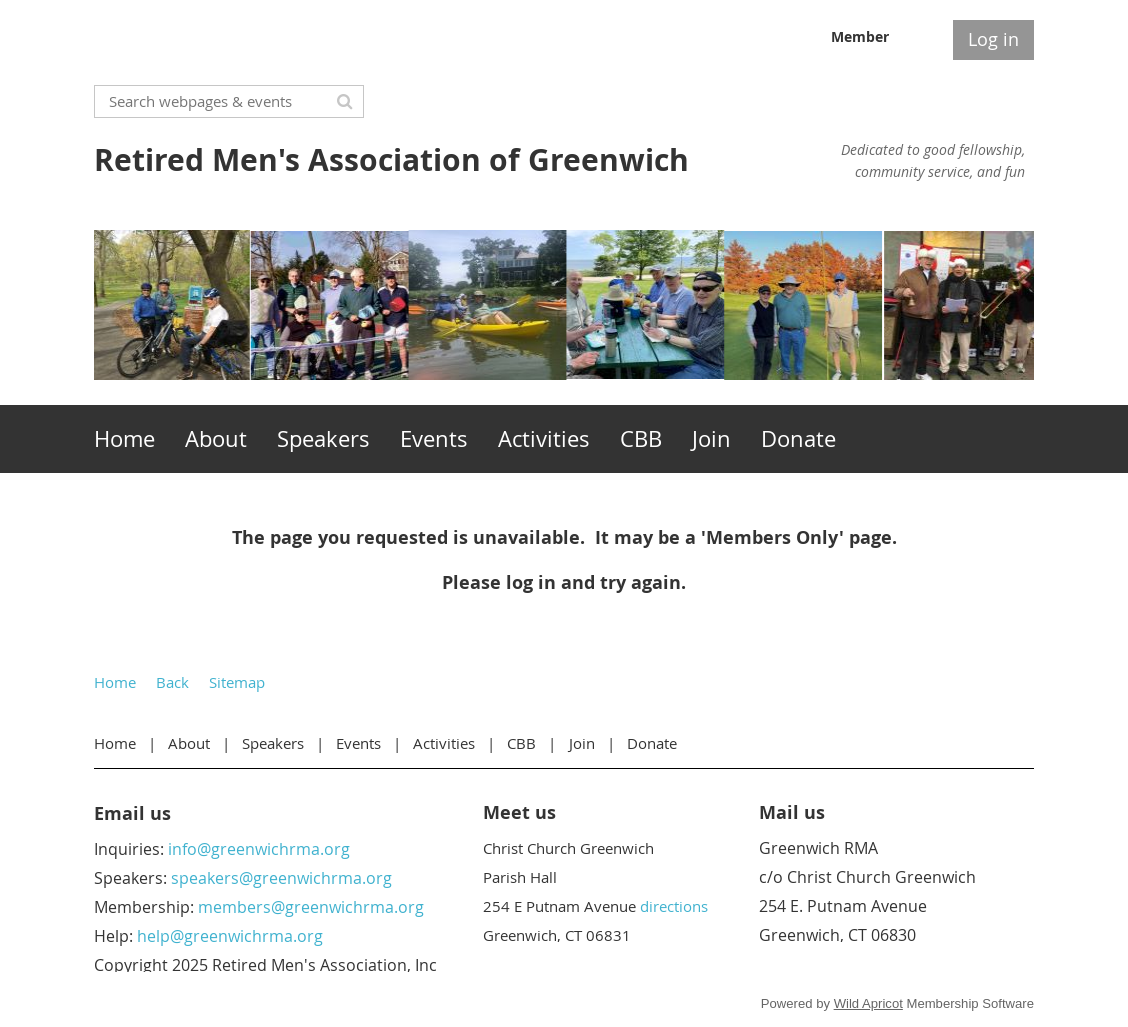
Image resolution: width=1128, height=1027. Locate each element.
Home (115, 682)
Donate (652, 743)
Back (172, 682)
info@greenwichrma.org (259, 849)
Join (582, 743)
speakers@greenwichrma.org (281, 878)
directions (674, 906)
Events (358, 743)
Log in (993, 39)
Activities (444, 743)
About (189, 743)
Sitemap (237, 682)
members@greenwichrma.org (311, 907)
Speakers (273, 743)
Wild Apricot (868, 1003)
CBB (521, 743)
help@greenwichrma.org (230, 936)
